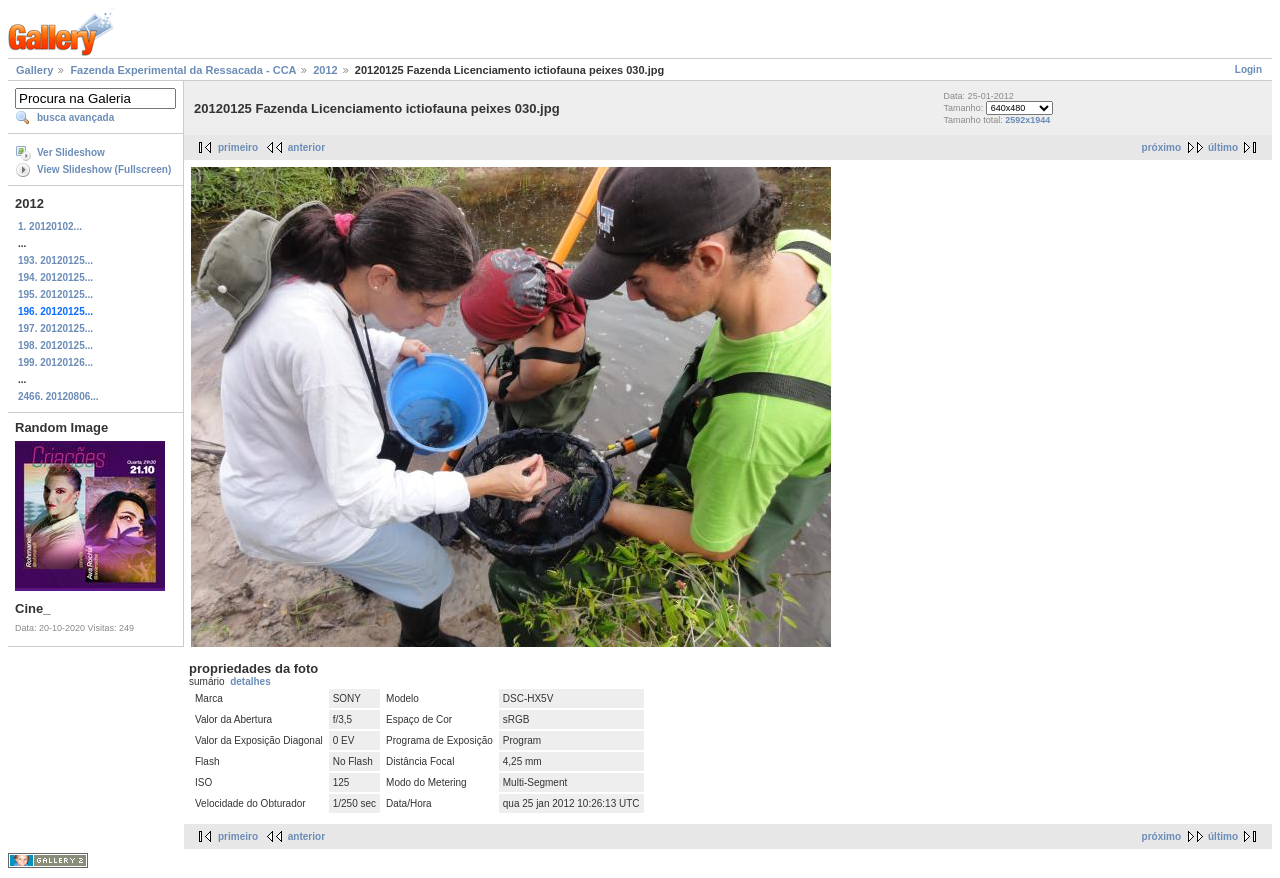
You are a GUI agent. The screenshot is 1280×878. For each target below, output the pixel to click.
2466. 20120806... (58, 396)
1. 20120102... (50, 226)
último (1223, 147)
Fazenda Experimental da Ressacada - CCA (183, 70)
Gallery (34, 70)
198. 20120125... (55, 345)
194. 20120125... (55, 277)
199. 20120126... (55, 362)
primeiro (238, 147)
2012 (325, 70)
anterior (306, 147)
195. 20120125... (55, 294)
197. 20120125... (55, 328)
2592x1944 (1027, 120)
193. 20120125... (55, 260)
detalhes (250, 681)
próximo (1161, 147)
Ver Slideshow (71, 152)
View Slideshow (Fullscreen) (104, 169)
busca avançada (75, 117)
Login (1248, 69)
